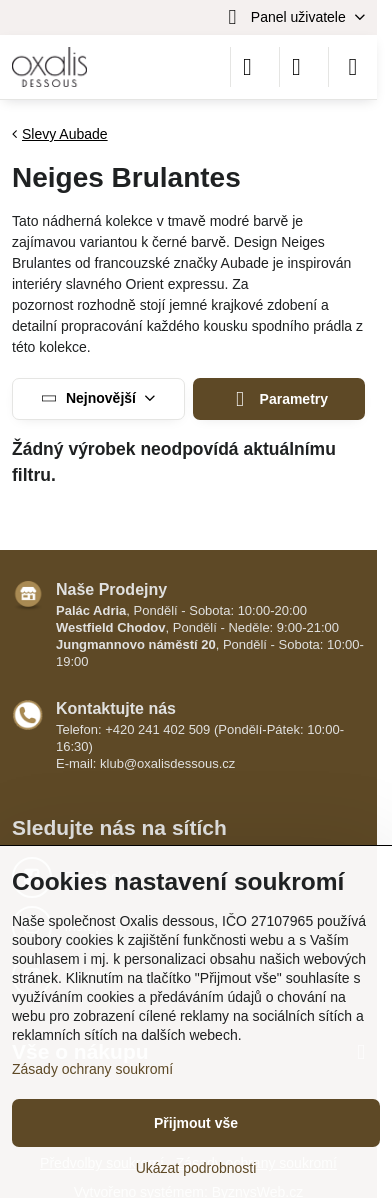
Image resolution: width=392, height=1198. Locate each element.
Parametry (278, 399)
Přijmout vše (196, 1123)
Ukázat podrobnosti (196, 1168)
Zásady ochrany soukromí (92, 1069)
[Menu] (353, 67)
